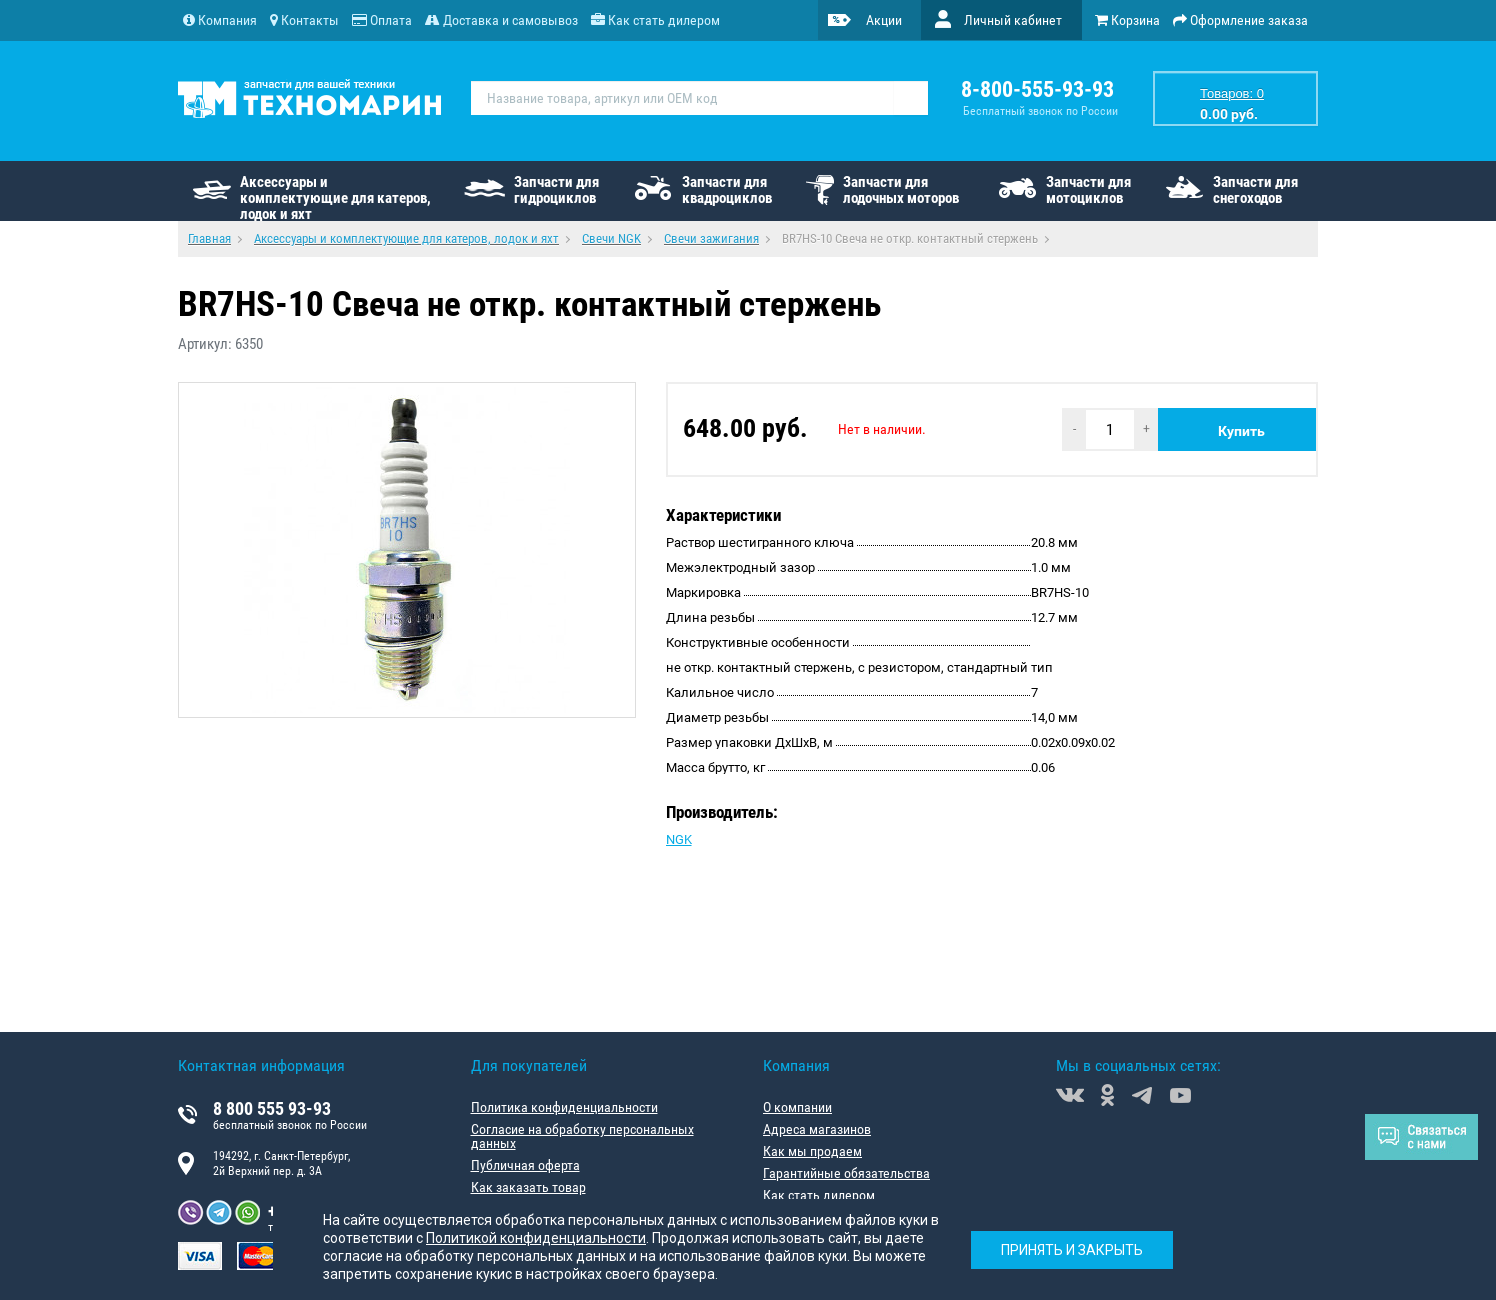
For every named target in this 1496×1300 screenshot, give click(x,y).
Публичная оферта (525, 1165)
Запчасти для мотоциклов (1088, 190)
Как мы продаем (812, 1151)
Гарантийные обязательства (846, 1173)
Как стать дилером (819, 1195)
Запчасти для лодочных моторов (901, 190)
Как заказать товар (528, 1187)
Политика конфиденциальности (564, 1107)
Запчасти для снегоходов (1255, 190)
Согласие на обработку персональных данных (582, 1136)
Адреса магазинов (817, 1129)
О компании (797, 1107)
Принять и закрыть (1072, 1250)
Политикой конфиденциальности (536, 1238)
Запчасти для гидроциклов (556, 190)
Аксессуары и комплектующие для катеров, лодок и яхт (335, 197)
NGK (679, 839)
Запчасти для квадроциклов (727, 190)
